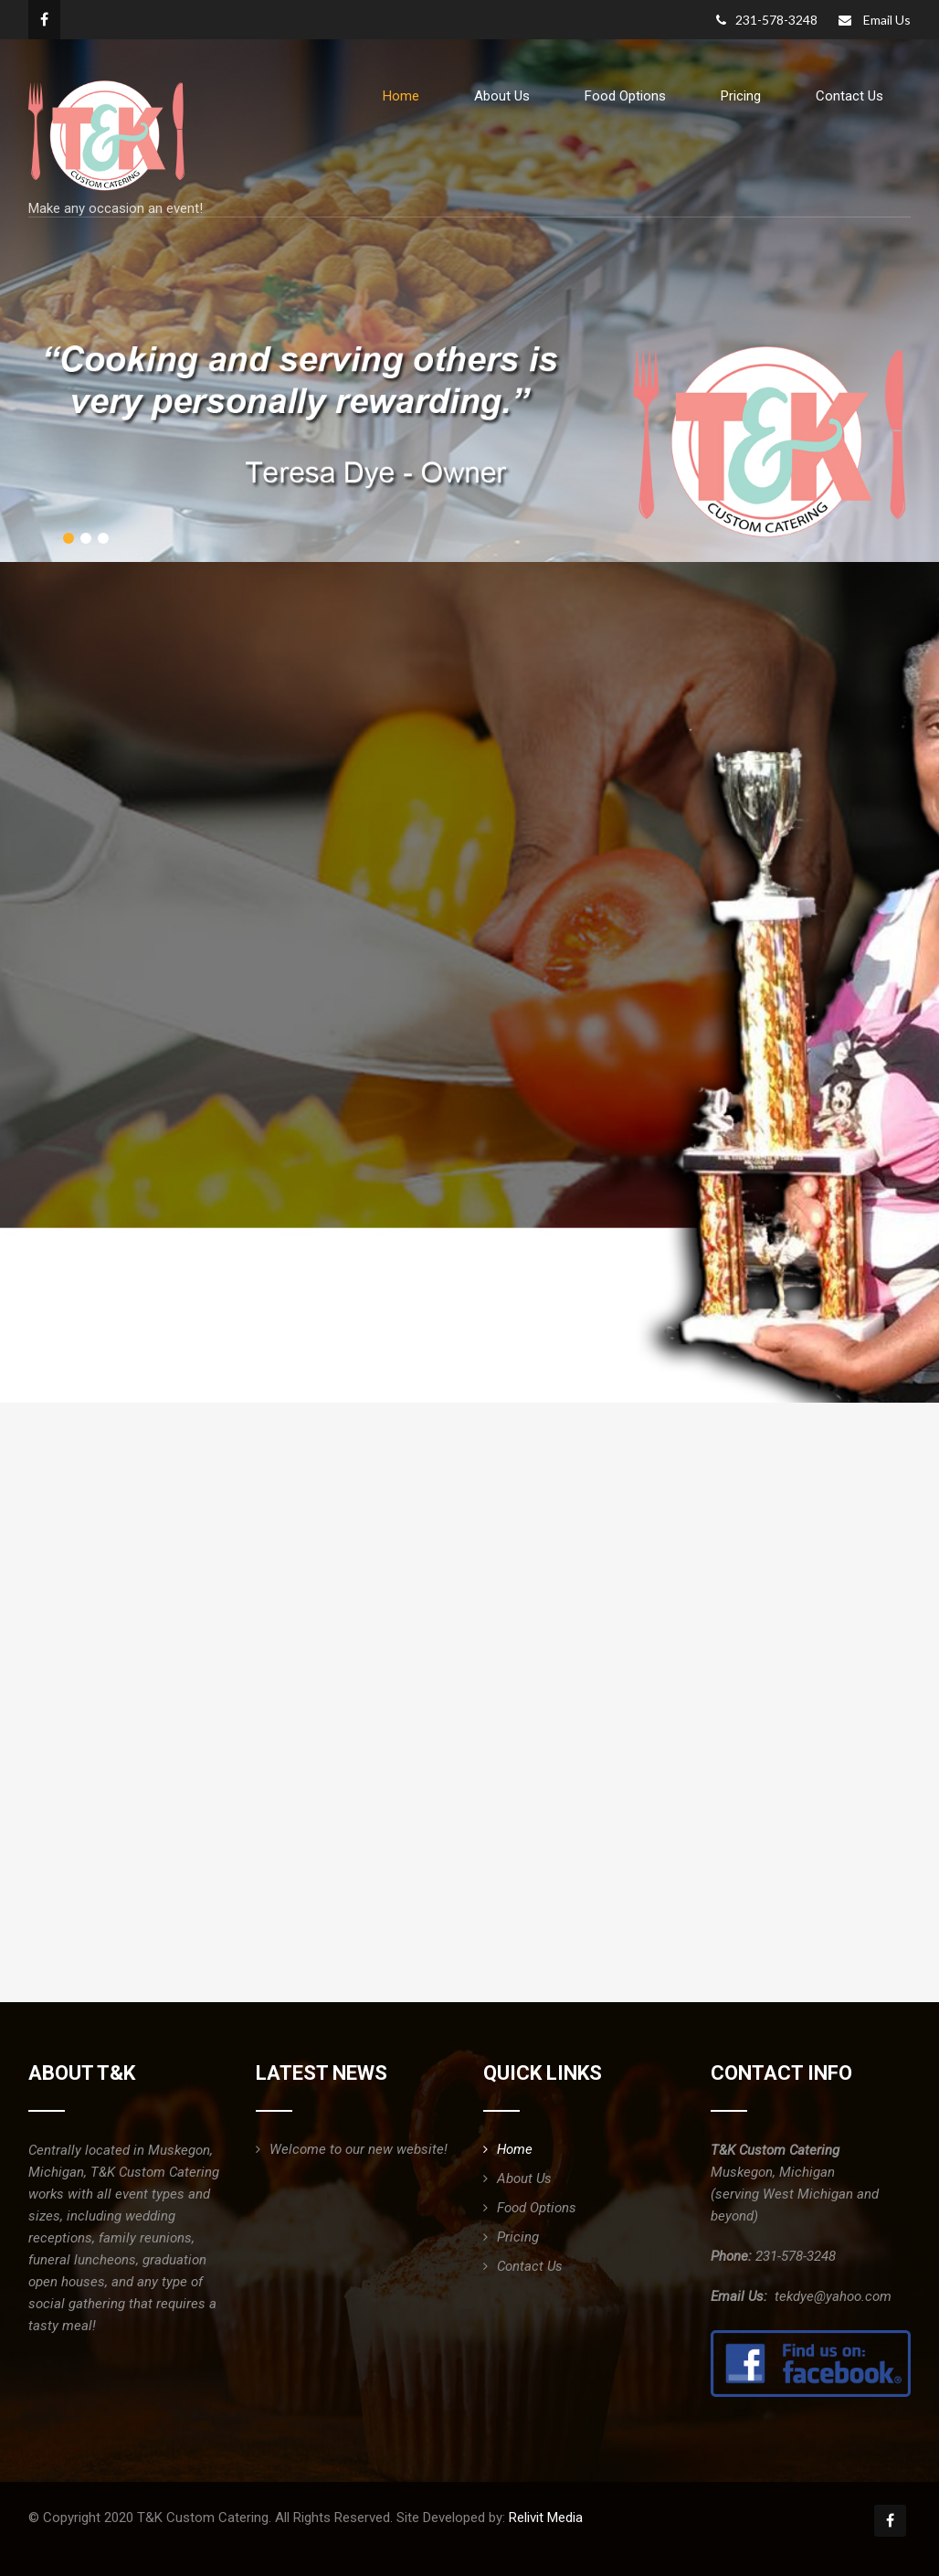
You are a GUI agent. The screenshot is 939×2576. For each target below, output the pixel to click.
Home (401, 96)
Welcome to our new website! (358, 2149)
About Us (502, 96)
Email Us (887, 19)
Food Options (625, 96)
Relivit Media (546, 2517)
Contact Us (849, 96)
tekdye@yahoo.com (833, 2296)
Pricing (741, 96)
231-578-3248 (767, 19)
